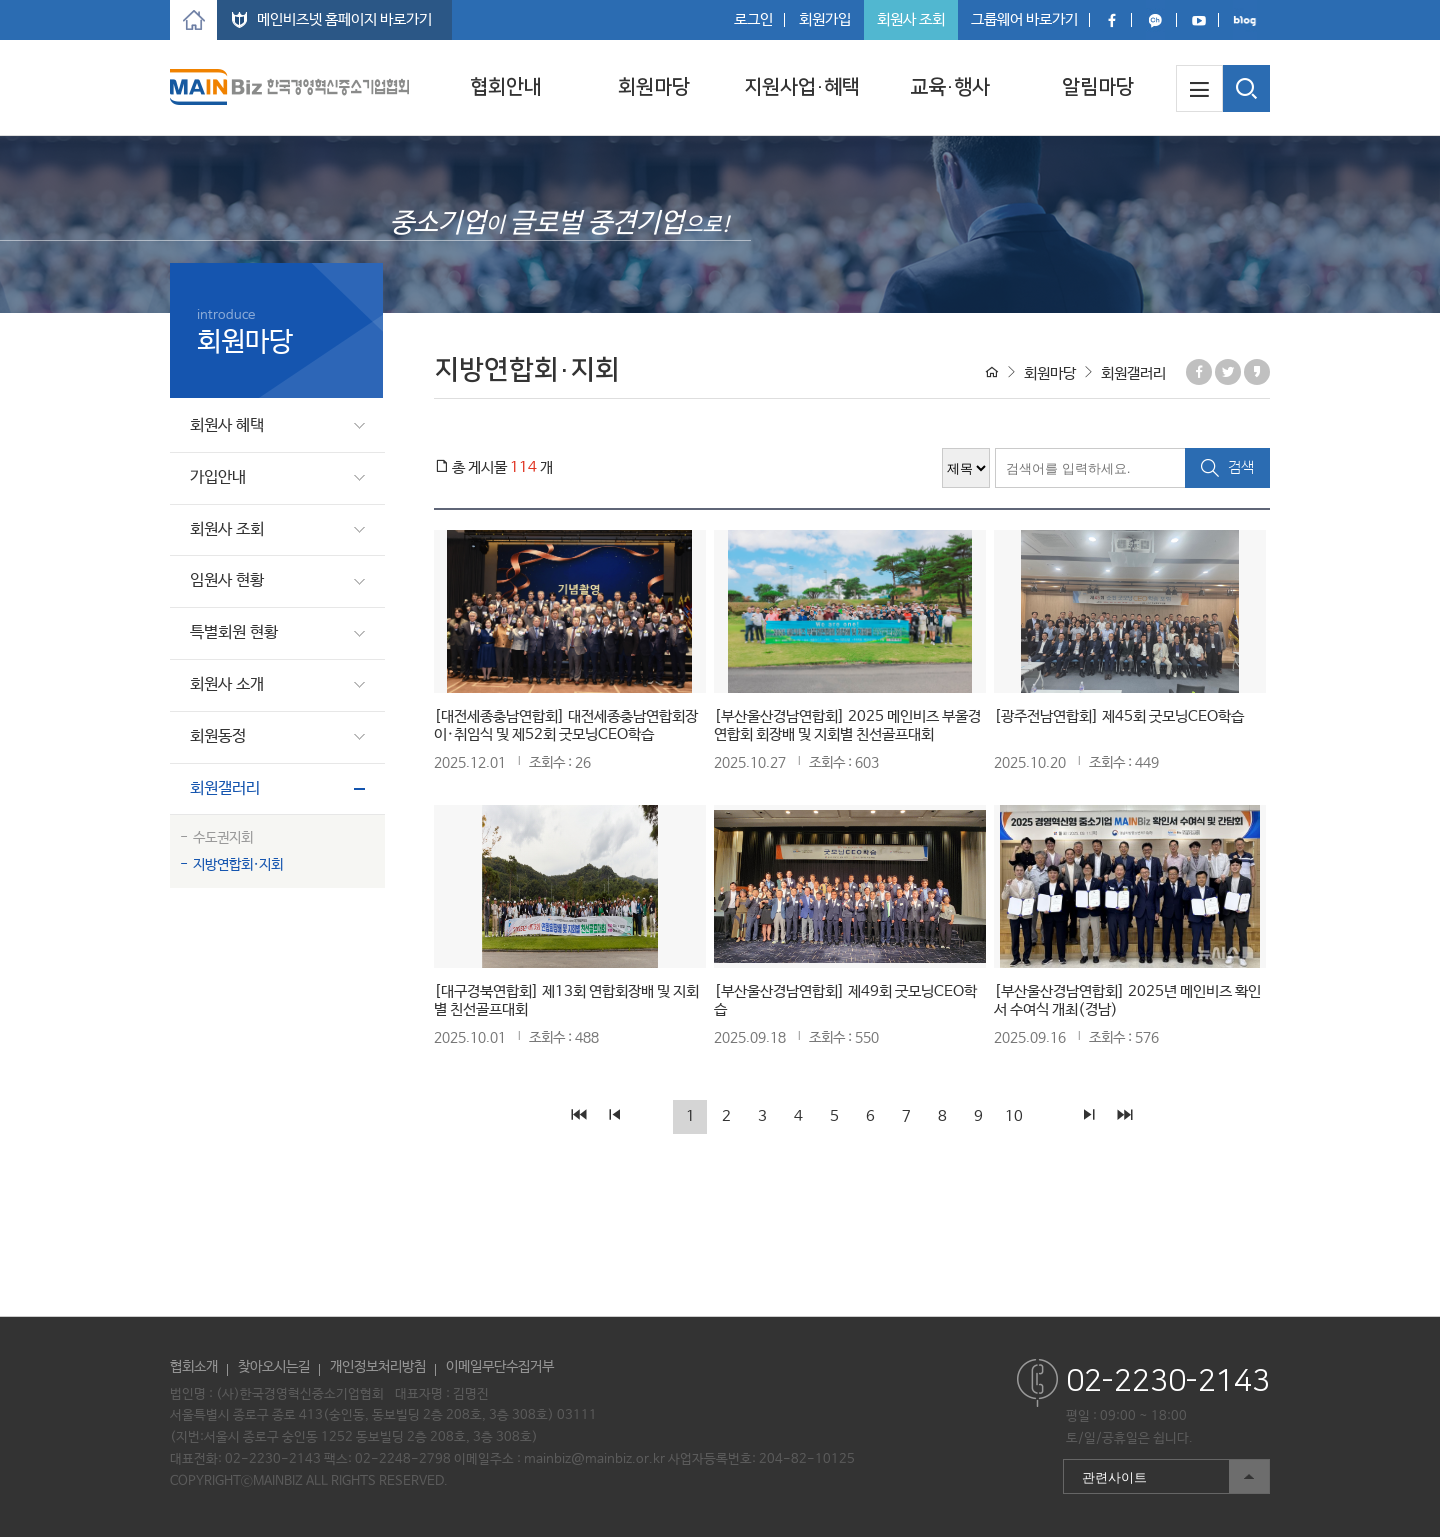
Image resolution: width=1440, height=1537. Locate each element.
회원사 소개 (227, 684)
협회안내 (506, 87)
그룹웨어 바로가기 (1024, 19)
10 (1014, 1116)
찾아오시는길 (274, 1367)
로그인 (753, 19)
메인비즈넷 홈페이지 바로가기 (344, 19)
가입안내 (218, 477)
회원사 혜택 (227, 425)
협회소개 (194, 1367)
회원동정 (218, 736)
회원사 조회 (911, 19)
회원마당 (654, 87)
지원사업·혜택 (802, 87)
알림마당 (1098, 87)
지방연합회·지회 (238, 865)
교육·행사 (950, 87)
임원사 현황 (227, 580)
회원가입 (825, 19)
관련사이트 (1166, 1476)
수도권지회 (223, 838)
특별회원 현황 (234, 632)
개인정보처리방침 (378, 1367)
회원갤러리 (225, 788)
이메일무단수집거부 (500, 1367)
